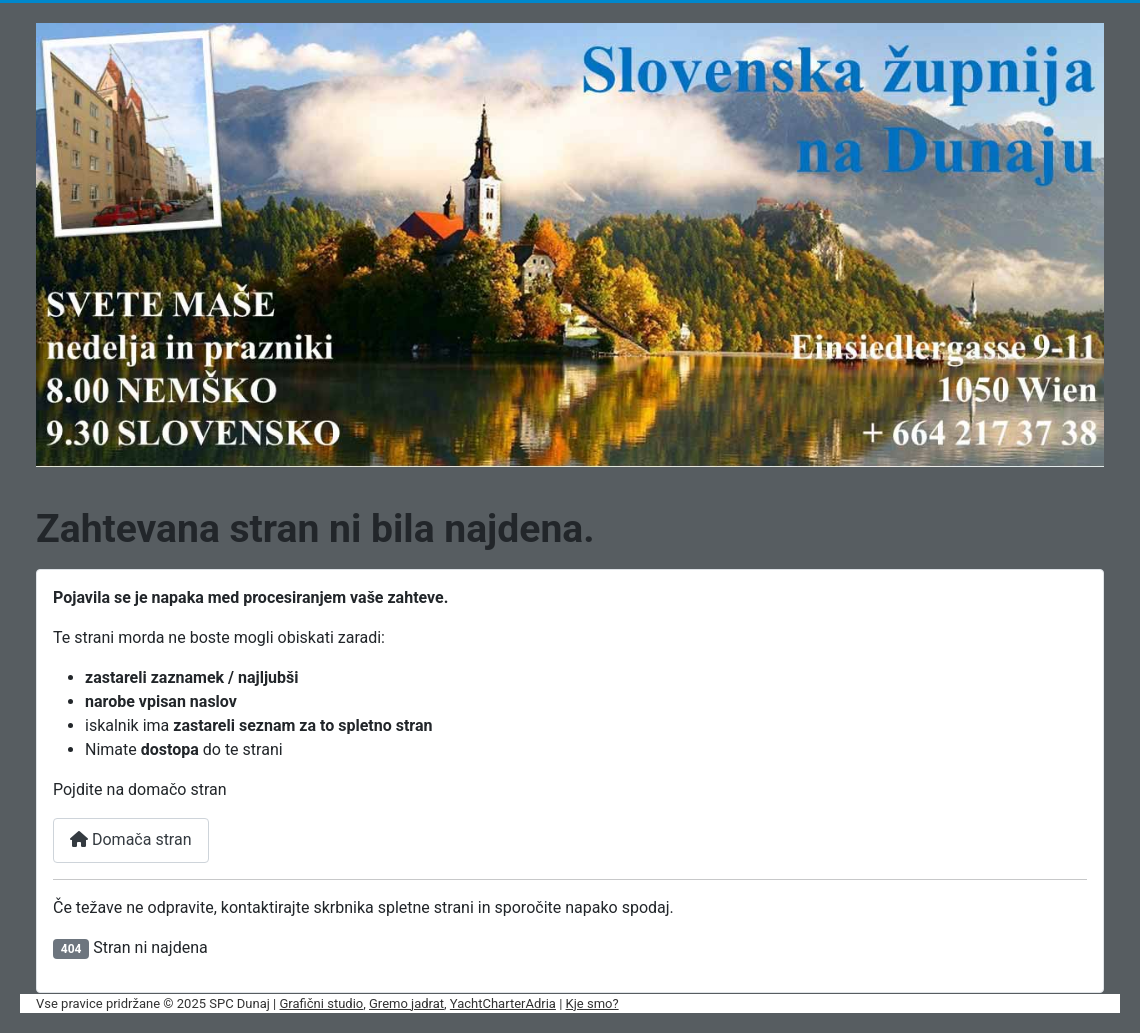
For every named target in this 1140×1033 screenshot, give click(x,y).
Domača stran (131, 839)
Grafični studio (322, 1003)
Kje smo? (592, 1003)
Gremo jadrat (406, 1003)
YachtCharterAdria (503, 1003)
